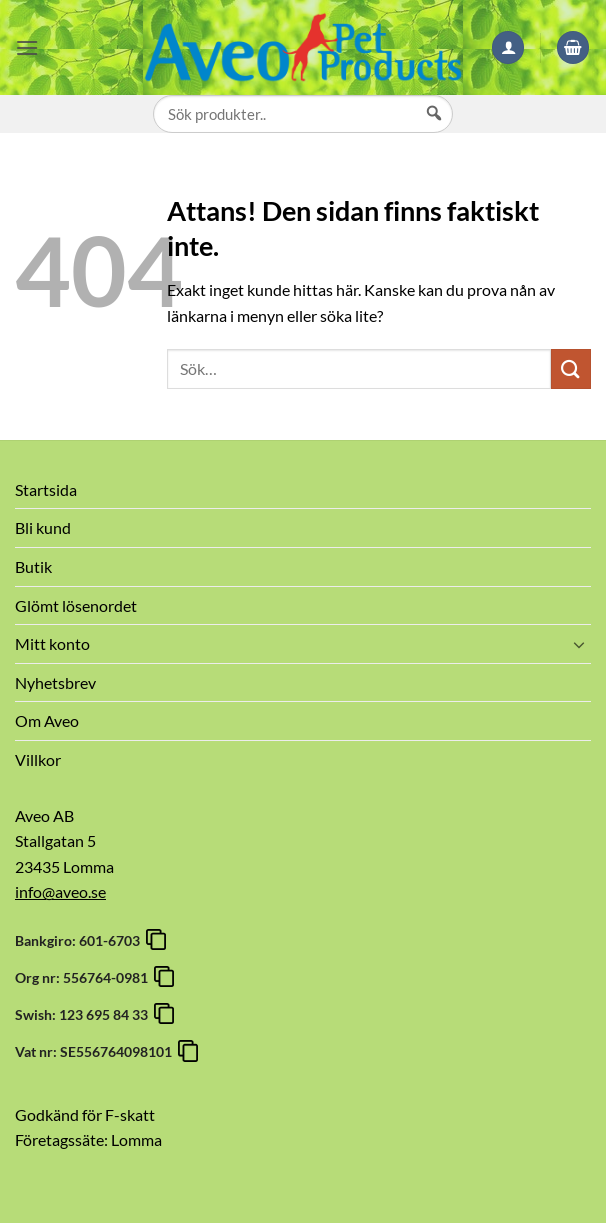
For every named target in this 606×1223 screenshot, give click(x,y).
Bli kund (43, 527)
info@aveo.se (60, 891)
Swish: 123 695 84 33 (84, 1014)
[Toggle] (579, 644)
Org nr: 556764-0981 (84, 977)
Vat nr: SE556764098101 (96, 1051)
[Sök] (434, 132)
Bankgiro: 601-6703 (80, 940)
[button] (27, 47)
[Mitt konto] (508, 47)
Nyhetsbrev (55, 682)
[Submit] (571, 368)
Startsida (46, 489)
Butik (33, 566)
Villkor (38, 759)
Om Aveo (47, 720)
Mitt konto (52, 643)
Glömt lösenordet (76, 605)
